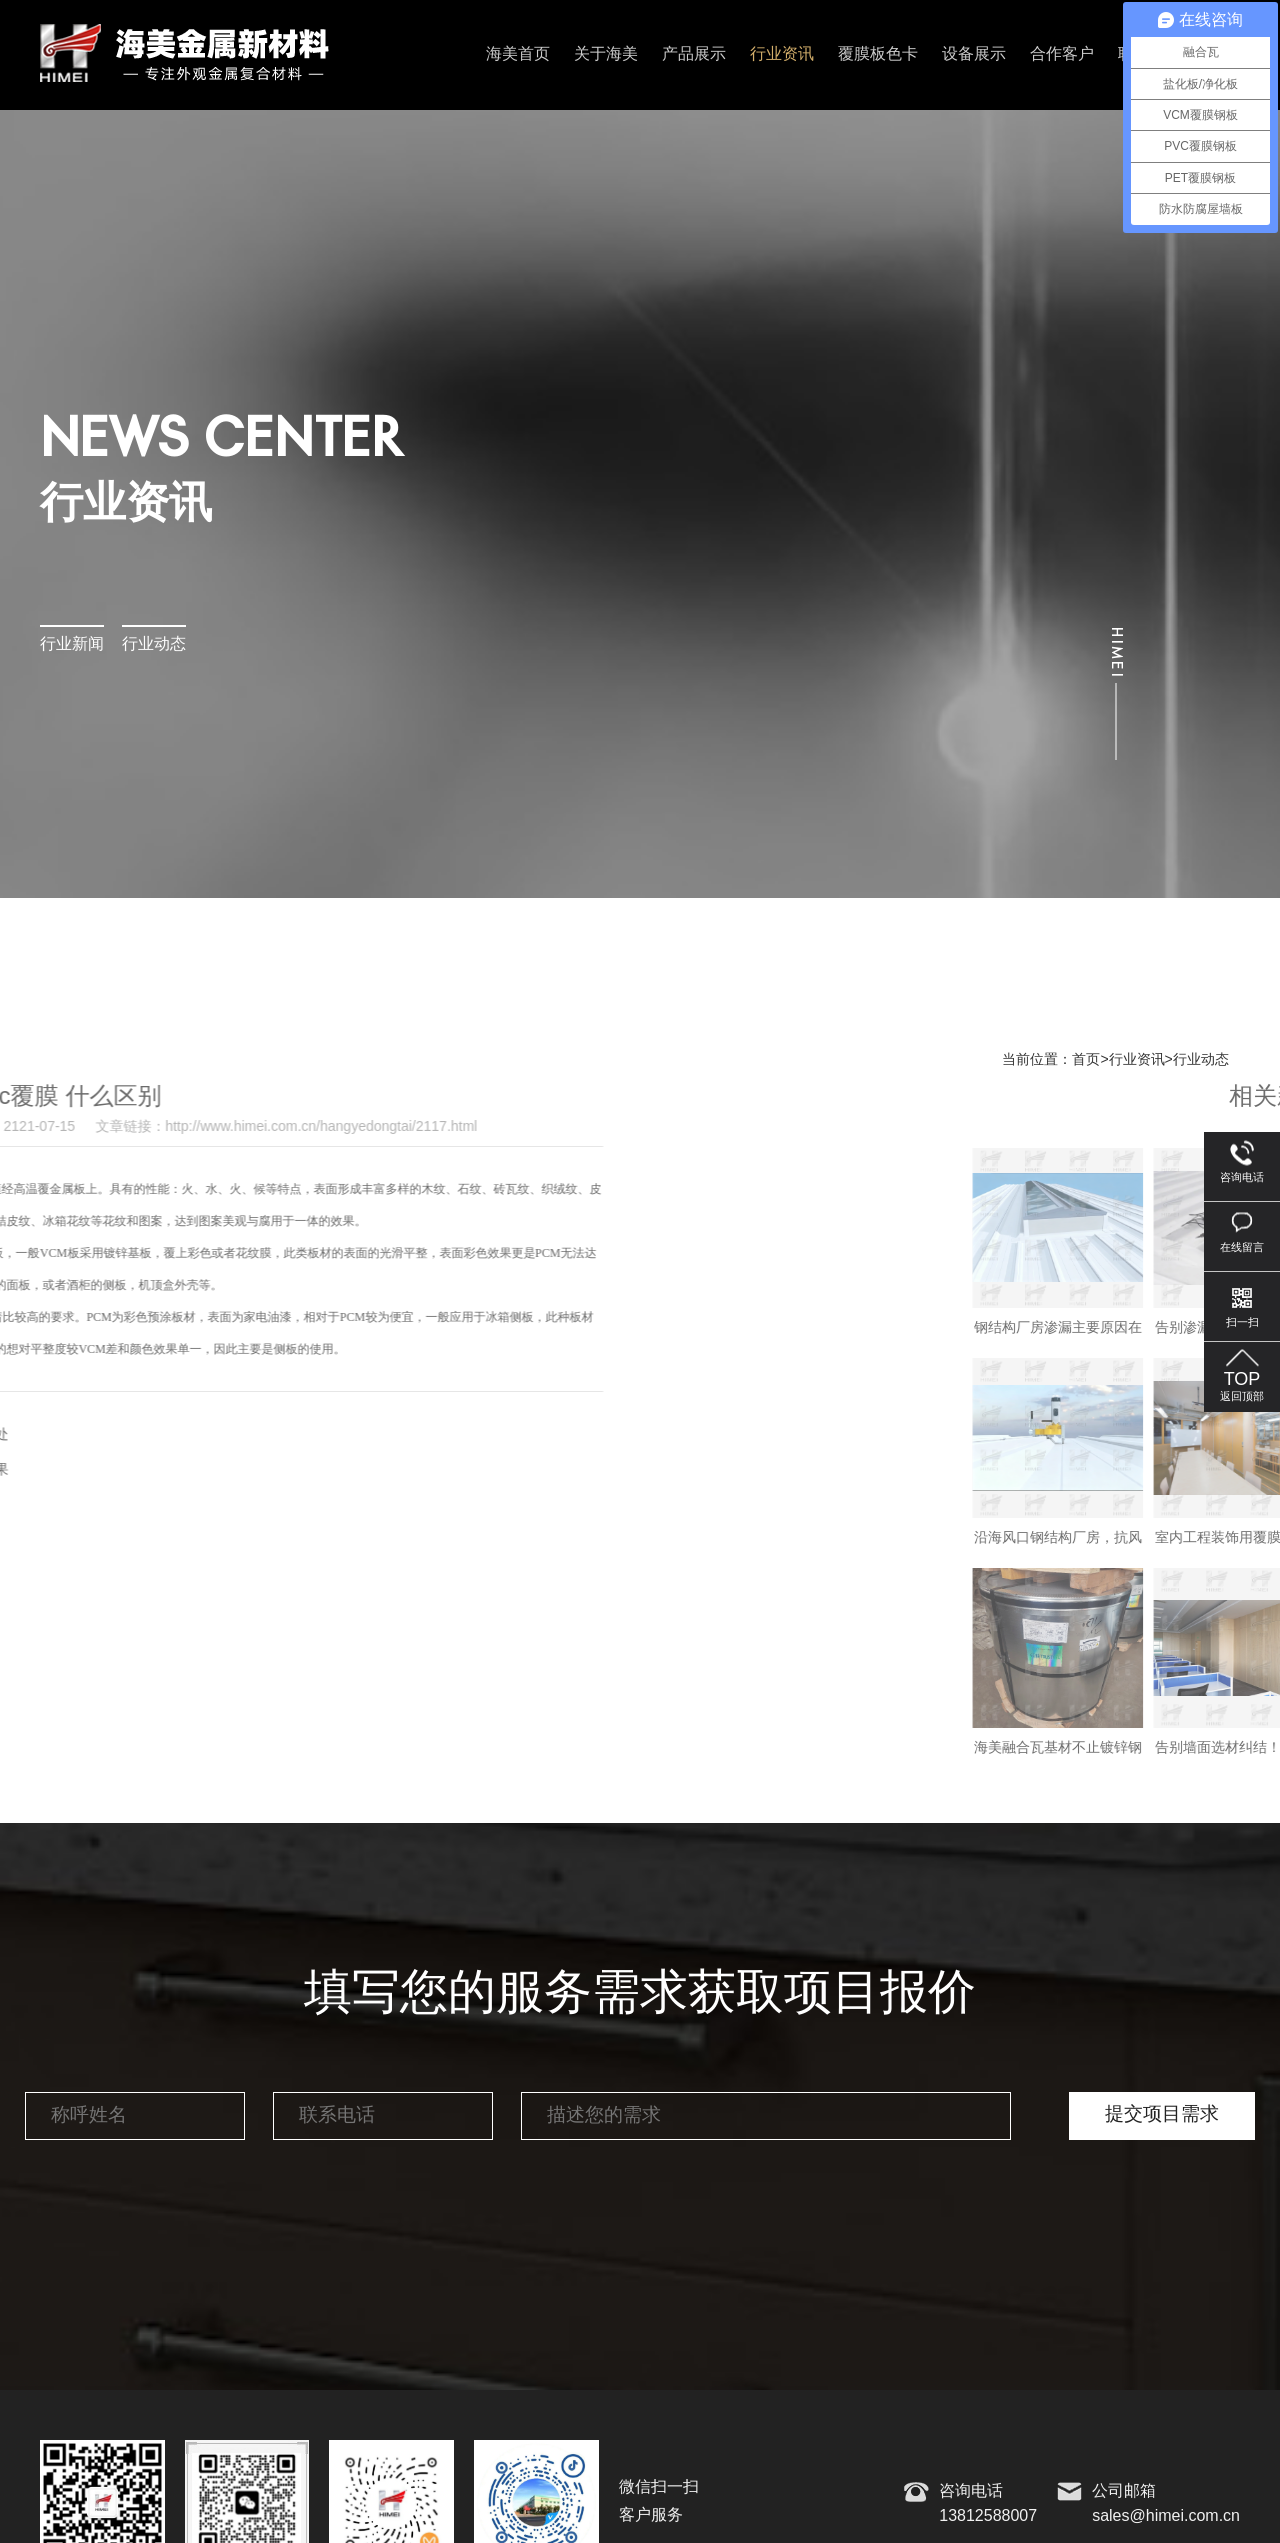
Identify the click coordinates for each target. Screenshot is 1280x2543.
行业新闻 (72, 644)
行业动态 (154, 644)
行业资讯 (782, 54)
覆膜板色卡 (878, 54)
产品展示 (694, 54)
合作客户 (1062, 54)
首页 (1086, 1060)
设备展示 (974, 54)
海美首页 (518, 54)
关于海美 (606, 54)
